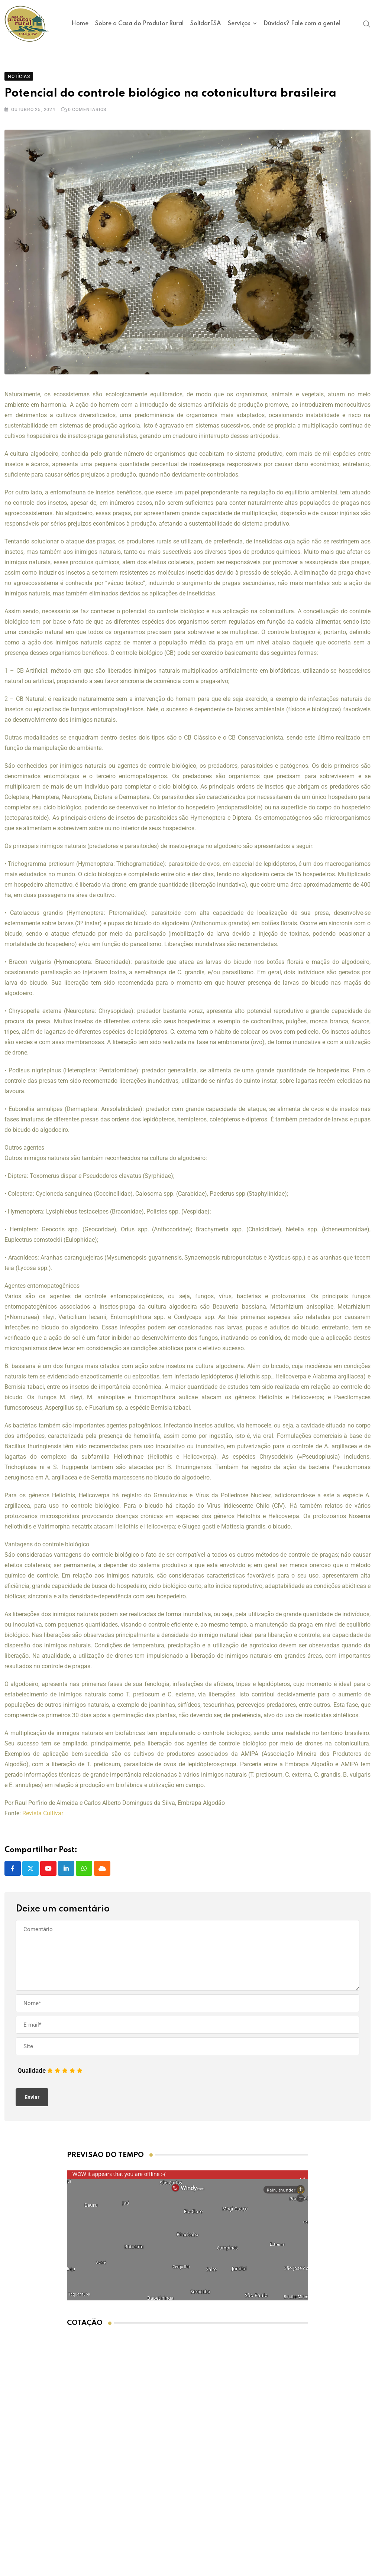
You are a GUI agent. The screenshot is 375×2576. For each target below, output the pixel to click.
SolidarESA (205, 24)
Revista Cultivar (42, 1819)
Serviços (239, 24)
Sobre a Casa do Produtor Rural (139, 24)
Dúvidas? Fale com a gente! (302, 24)
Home (79, 24)
